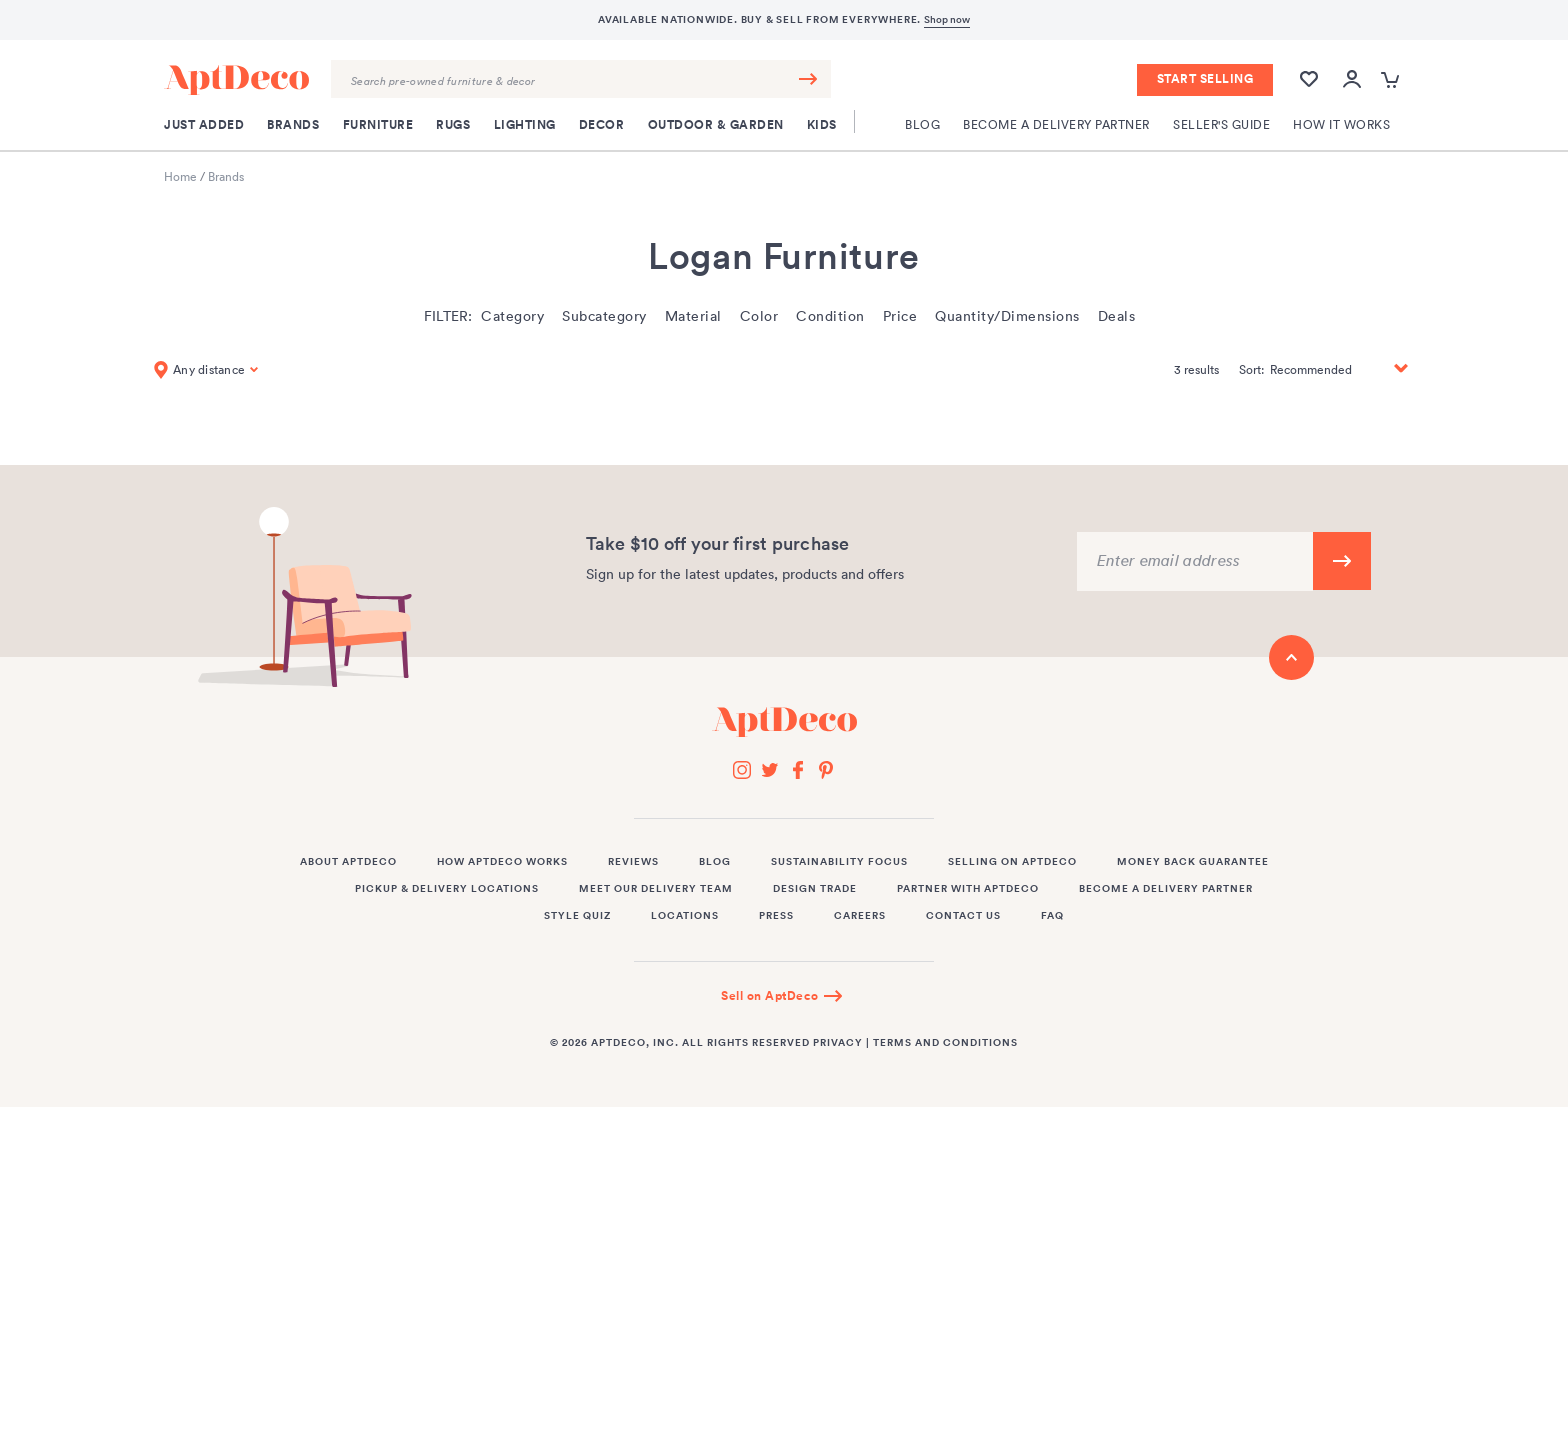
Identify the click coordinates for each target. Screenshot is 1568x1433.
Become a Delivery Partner (1056, 124)
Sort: (1251, 370)
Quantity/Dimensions (1007, 316)
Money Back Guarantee (1193, 862)
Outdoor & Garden (716, 125)
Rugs (453, 125)
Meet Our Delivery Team (656, 889)
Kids (822, 125)
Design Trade (815, 889)
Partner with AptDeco (968, 889)
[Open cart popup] (1392, 80)
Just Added (204, 125)
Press (776, 916)
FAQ (1052, 916)
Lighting (525, 125)
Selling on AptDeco (1012, 862)
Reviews (633, 862)
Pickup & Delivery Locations (447, 889)
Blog (922, 124)
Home (180, 176)
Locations (685, 916)
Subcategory (604, 316)
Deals (1117, 316)
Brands (293, 125)
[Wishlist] (1309, 88)
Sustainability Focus (839, 862)
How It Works (1341, 124)
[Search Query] (581, 79)
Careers (860, 916)
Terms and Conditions (945, 1043)
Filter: (448, 316)
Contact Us (963, 916)
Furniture (378, 125)
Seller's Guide (1221, 124)
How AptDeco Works (502, 862)
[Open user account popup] (1352, 80)
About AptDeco (348, 862)
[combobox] (581, 79)
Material (693, 316)
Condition (830, 316)
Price (900, 316)
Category (512, 316)
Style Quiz (577, 916)
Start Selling (1205, 79)
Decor (602, 125)
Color (759, 316)
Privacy (838, 1043)
